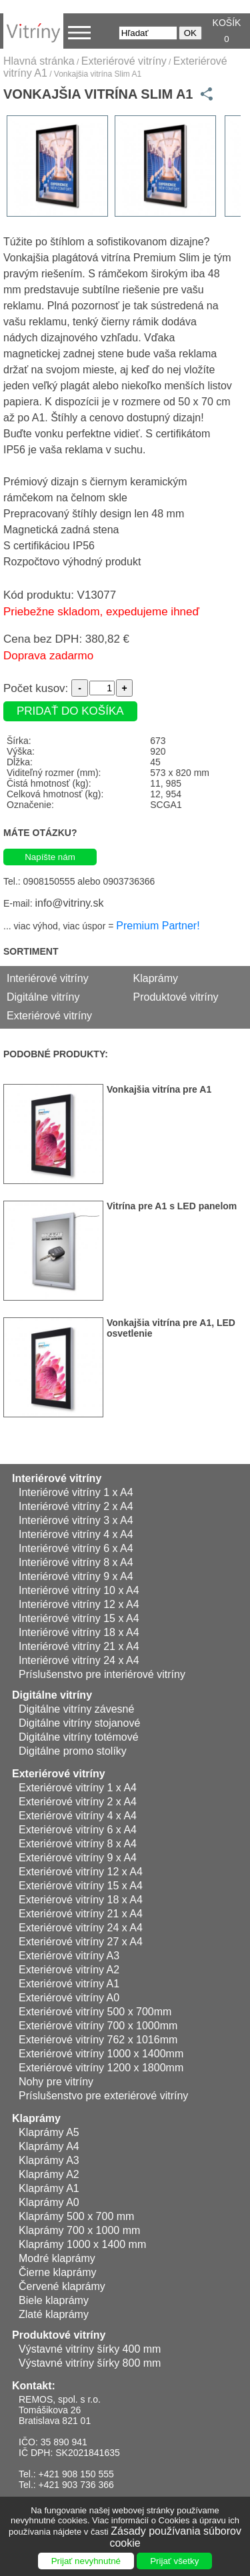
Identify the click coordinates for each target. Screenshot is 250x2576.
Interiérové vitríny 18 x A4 (79, 1632)
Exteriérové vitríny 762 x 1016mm (98, 2039)
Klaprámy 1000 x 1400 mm (82, 2244)
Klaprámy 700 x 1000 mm (79, 2230)
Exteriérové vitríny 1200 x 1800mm (101, 2067)
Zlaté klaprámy (54, 2314)
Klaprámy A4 (49, 2146)
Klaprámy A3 (49, 2160)
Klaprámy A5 (49, 2132)
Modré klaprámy (57, 2258)
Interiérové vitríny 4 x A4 (76, 1534)
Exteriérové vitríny (124, 61)
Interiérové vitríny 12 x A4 (79, 1604)
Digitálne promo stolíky (73, 1751)
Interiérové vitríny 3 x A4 (76, 1520)
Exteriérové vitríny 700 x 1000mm (98, 2025)
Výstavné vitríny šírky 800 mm (90, 2363)
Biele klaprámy (54, 2300)
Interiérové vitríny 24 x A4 (79, 1660)
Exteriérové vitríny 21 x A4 (81, 1913)
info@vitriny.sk (69, 903)
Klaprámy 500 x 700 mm (76, 2216)
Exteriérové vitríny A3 (69, 1955)
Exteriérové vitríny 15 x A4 (81, 1885)
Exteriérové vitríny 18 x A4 (81, 1899)
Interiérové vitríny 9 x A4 (76, 1576)
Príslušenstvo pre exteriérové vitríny (103, 2095)
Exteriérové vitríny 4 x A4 (78, 1815)
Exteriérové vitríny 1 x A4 (78, 1787)
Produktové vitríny (176, 997)
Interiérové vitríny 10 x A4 (79, 1590)
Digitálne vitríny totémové (79, 1737)
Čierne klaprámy (57, 2272)
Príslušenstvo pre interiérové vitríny (102, 1674)
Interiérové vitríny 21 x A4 (79, 1646)
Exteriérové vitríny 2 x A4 (78, 1801)
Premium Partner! (157, 925)
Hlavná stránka (39, 61)
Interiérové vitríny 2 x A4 (76, 1506)
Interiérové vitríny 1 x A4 (76, 1492)
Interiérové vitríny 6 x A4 (76, 1548)
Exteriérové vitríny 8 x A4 (78, 1843)
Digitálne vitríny (43, 997)
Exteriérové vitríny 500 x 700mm (95, 2011)
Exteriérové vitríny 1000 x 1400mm (101, 2053)
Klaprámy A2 (49, 2174)
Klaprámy (156, 978)
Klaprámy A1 (49, 2188)
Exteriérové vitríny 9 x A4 (78, 1857)
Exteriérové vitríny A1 (69, 1983)
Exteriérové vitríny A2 (69, 1969)
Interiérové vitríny (48, 978)
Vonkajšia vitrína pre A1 (159, 1089)
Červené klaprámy (62, 2286)
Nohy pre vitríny (56, 2081)
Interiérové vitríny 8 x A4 (76, 1562)
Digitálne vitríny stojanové (79, 1723)
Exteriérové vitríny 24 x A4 (81, 1927)
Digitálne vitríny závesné (76, 1709)
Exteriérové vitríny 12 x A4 (81, 1871)
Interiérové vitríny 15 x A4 (79, 1618)
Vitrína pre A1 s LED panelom (172, 1206)
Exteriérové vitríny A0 (69, 1997)
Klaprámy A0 (49, 2202)
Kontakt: (33, 2385)
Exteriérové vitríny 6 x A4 (78, 1829)
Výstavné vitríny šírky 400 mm (90, 2349)
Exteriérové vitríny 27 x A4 (81, 1941)
